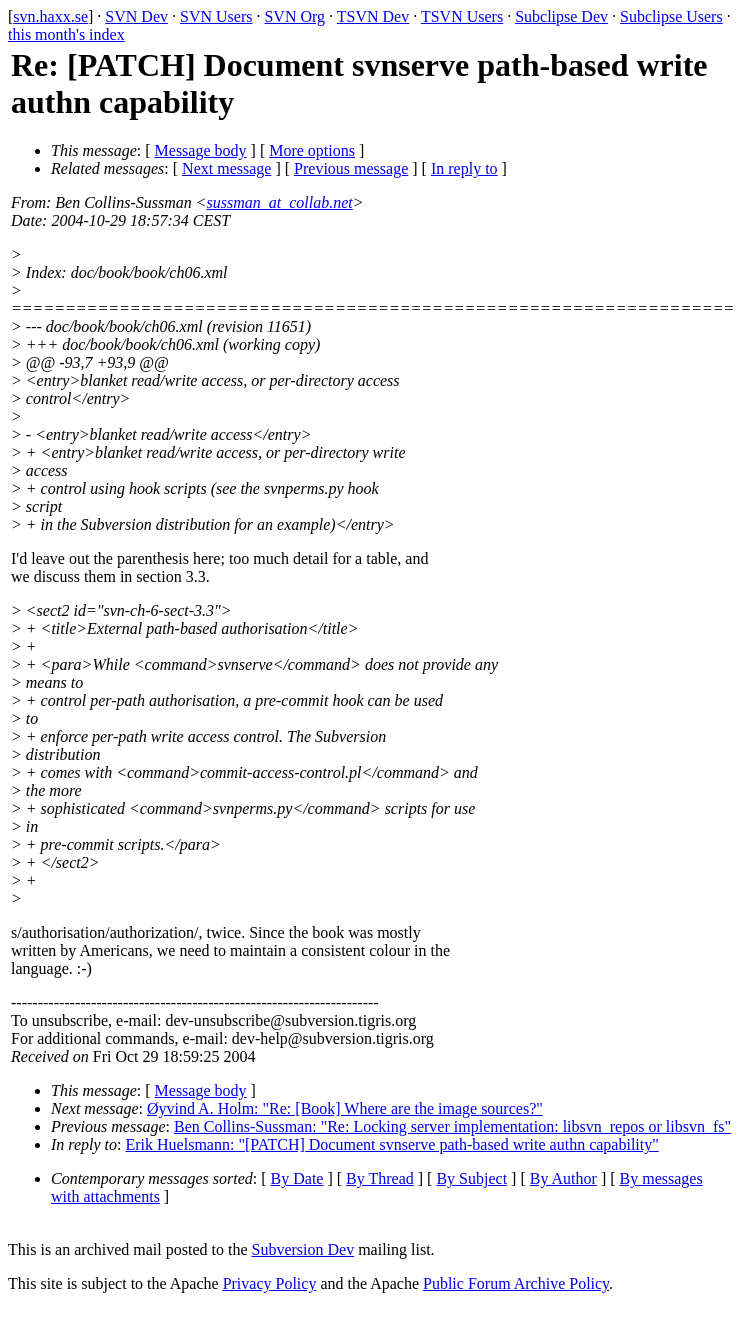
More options (312, 150)
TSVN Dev (373, 16)
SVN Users (216, 16)
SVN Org (294, 16)
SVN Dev (136, 16)
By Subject (471, 1178)
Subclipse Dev (561, 16)
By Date (297, 1178)
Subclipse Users (671, 16)
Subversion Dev (303, 1249)
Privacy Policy (270, 1283)
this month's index (66, 34)
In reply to (464, 168)
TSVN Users (462, 16)
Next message (226, 168)
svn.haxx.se (50, 16)
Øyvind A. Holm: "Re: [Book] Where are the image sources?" (345, 1108)
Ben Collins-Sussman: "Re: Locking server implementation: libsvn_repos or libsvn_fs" (452, 1126)
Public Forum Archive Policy (516, 1283)
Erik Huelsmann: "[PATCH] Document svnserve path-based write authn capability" (392, 1144)
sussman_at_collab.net (280, 202)
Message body (201, 150)
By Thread (380, 1178)
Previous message (351, 168)
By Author (563, 1178)
